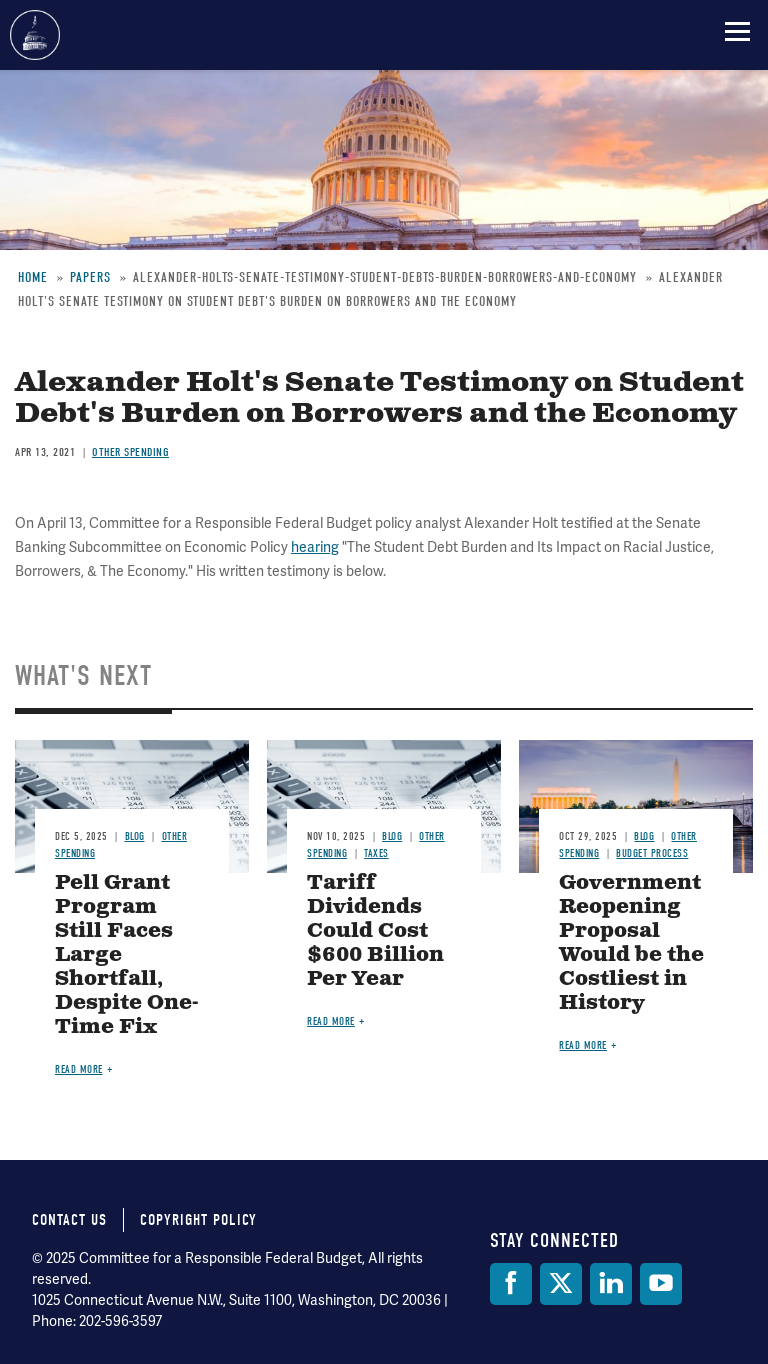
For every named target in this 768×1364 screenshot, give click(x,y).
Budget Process (652, 853)
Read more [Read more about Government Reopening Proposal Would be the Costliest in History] (583, 1045)
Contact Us (69, 1220)
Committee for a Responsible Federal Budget (35, 35)
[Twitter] (561, 1284)
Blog (135, 836)
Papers (90, 277)
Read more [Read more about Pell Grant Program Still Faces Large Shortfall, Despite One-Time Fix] (79, 1069)
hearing (315, 547)
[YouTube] (661, 1284)
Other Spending (130, 452)
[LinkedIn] (611, 1284)
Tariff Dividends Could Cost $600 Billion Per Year (375, 931)
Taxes (376, 853)
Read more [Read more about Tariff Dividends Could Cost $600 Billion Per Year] (331, 1021)
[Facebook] (511, 1284)
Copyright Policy (198, 1220)
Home (33, 277)
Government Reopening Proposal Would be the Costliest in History (631, 943)
